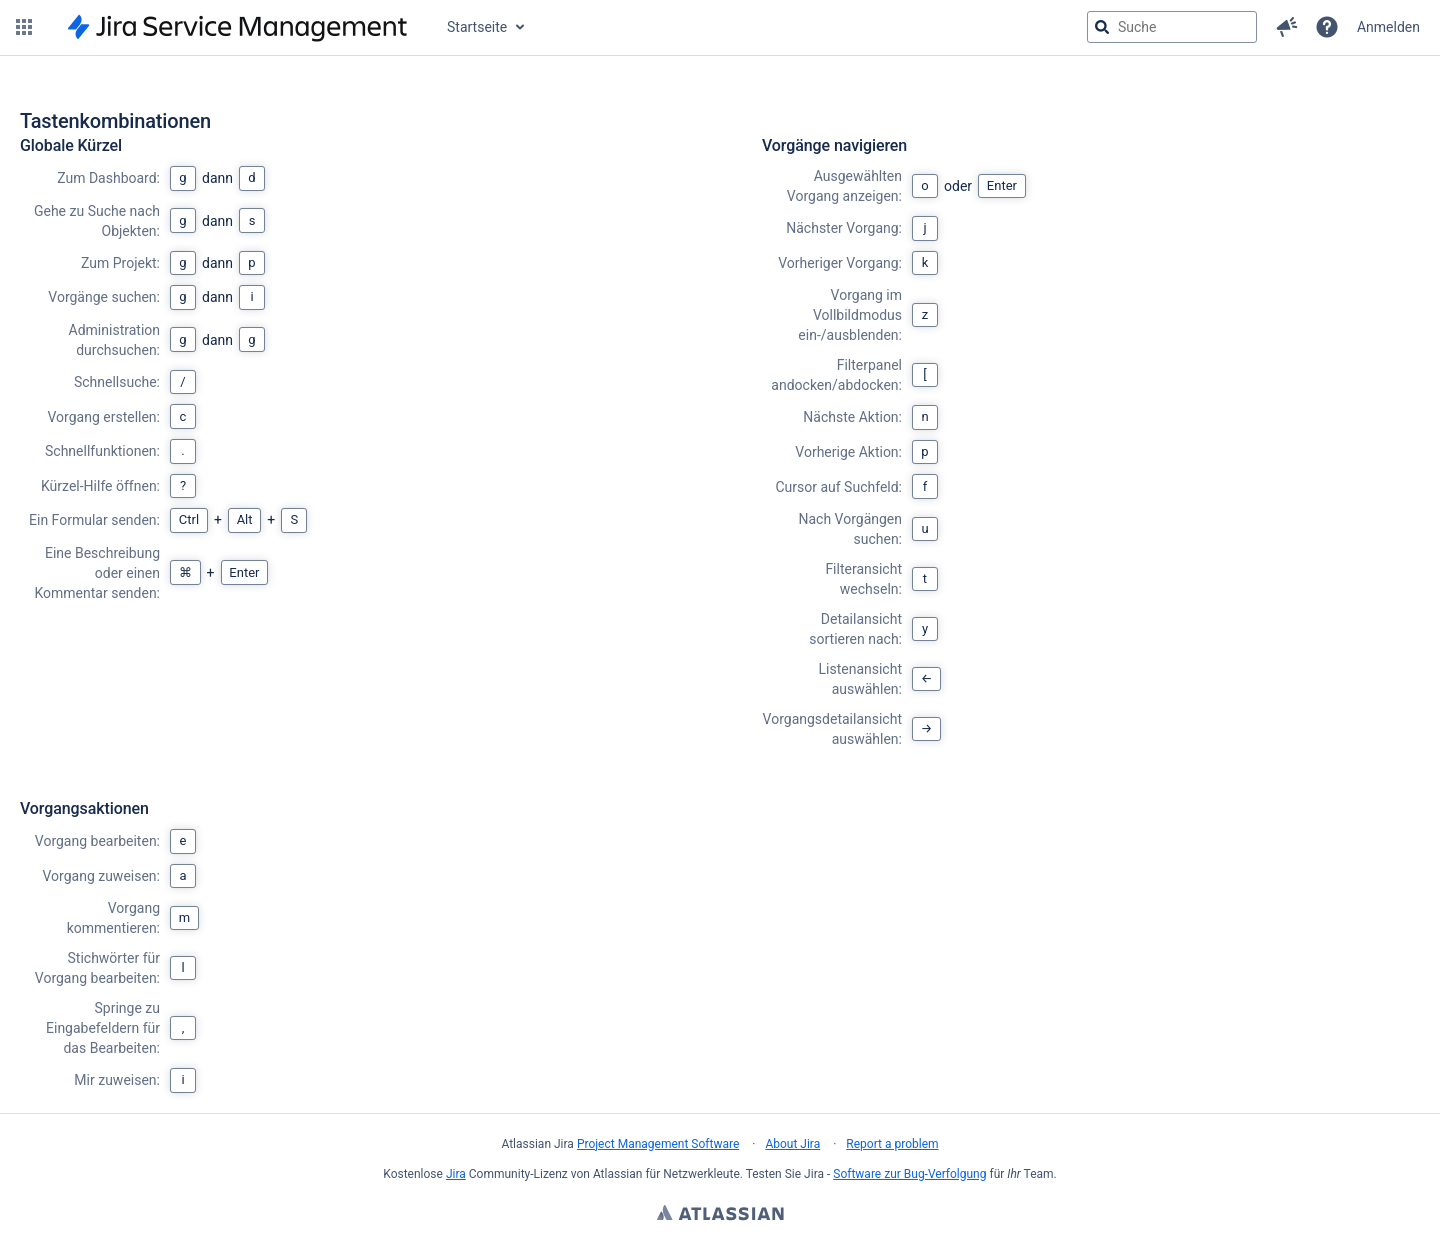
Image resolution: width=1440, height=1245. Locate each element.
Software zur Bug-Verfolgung (909, 1174)
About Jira (792, 1144)
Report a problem (892, 1144)
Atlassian (720, 1215)
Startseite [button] (477, 27)
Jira (456, 1174)
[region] (720, 614)
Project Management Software (658, 1144)
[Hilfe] (1327, 27)
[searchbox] (1172, 27)
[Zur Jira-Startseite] (237, 27)
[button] (24, 27)
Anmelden (1388, 27)
